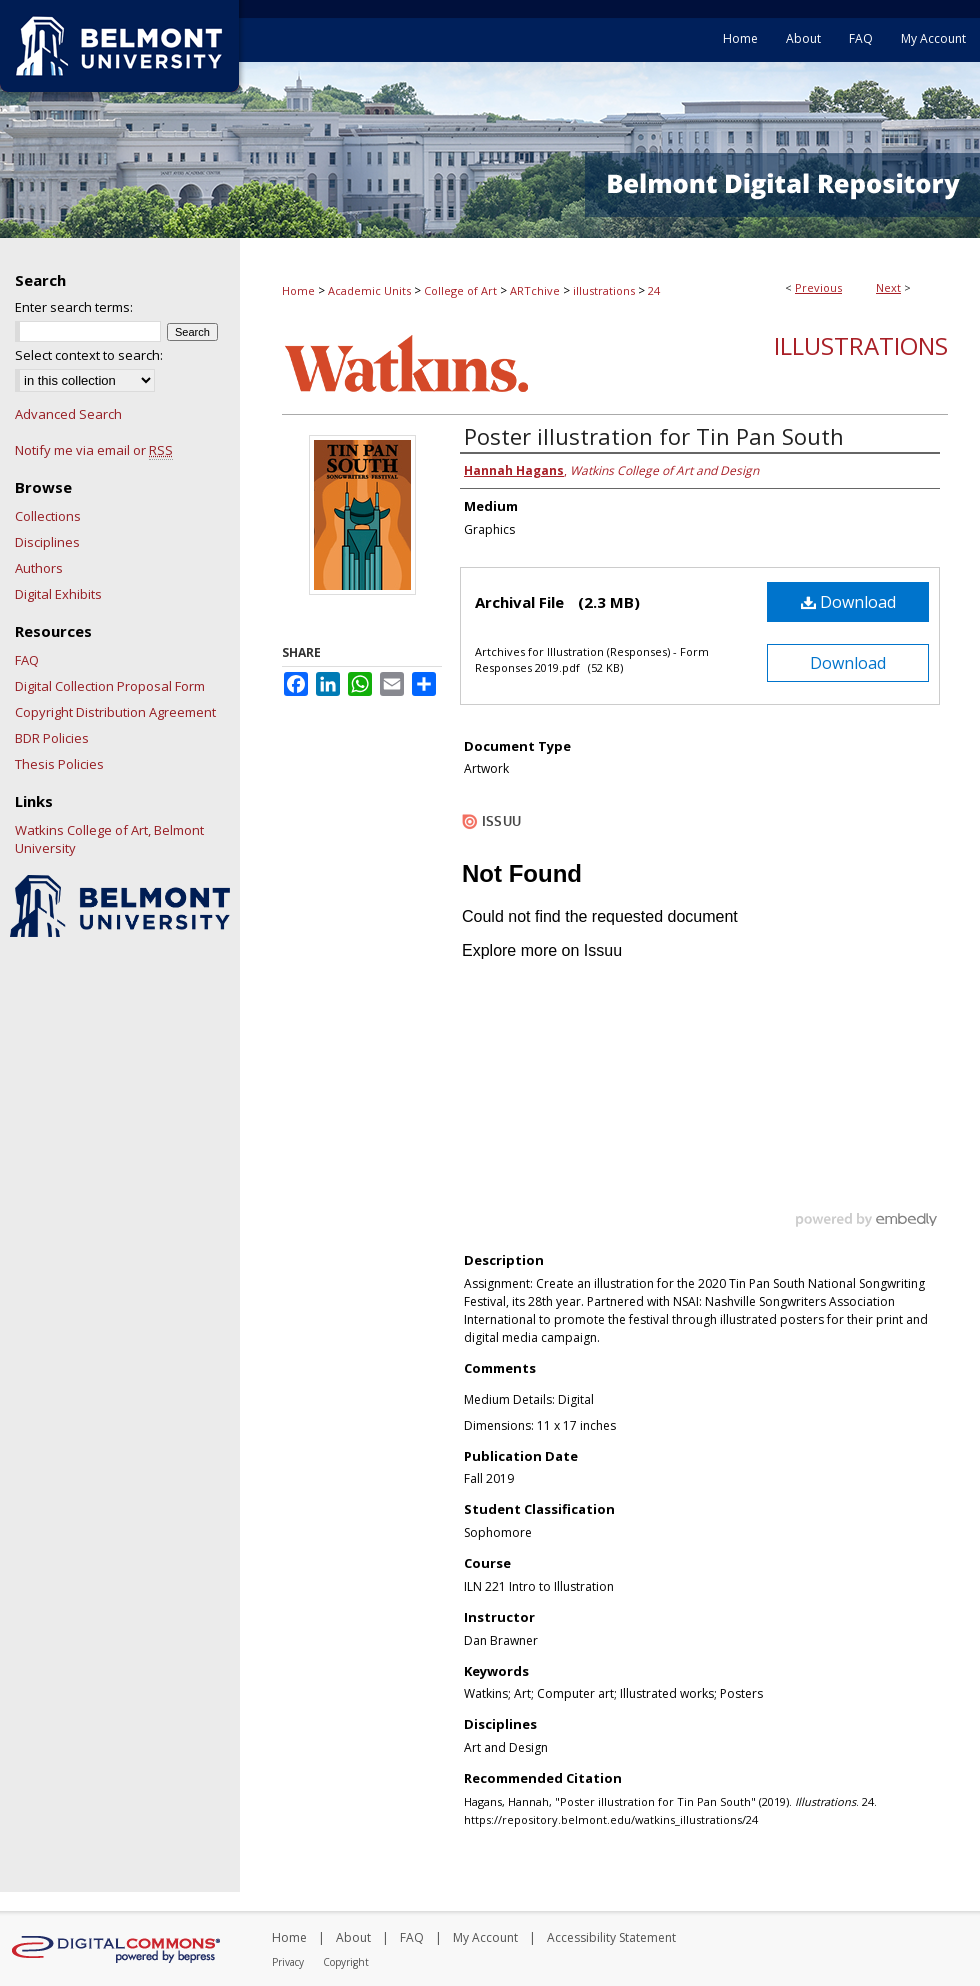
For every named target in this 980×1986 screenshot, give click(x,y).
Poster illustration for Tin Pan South (654, 436)
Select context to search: (89, 355)
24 (654, 290)
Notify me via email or (94, 450)
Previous (818, 287)
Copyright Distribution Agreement (115, 712)
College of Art (460, 290)
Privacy (288, 1962)
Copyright (346, 1962)
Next (888, 287)
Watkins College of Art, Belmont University (109, 839)
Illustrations (861, 345)
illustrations (604, 290)
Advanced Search (68, 414)
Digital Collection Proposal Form (110, 686)
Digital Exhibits (58, 594)
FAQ (27, 660)
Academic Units (369, 290)
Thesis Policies (59, 764)
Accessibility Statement (611, 1937)
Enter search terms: (74, 307)
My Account (485, 1937)
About (353, 1937)
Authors (39, 568)
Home (298, 290)
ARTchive (535, 290)
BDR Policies (52, 738)
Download (848, 602)
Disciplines (47, 542)
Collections (48, 516)
